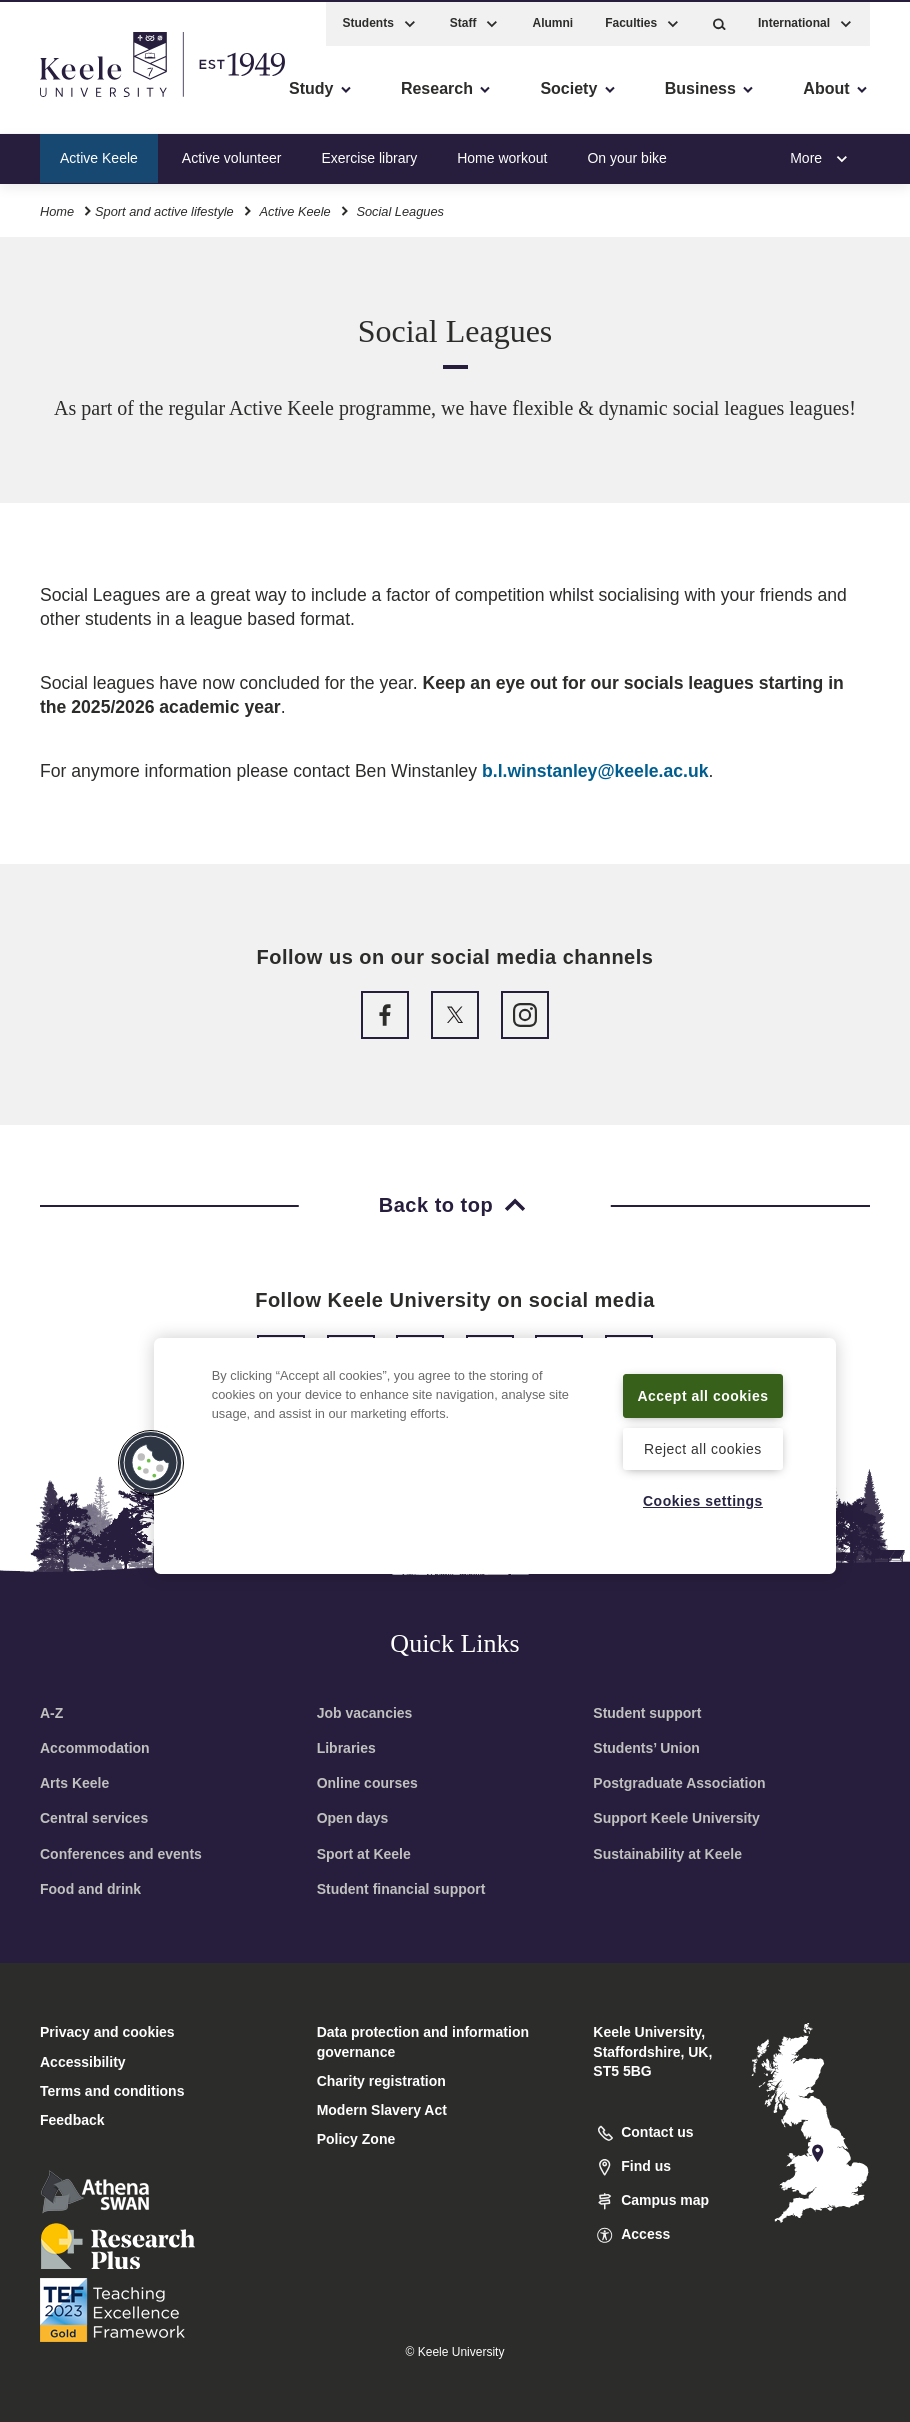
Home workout (502, 154)
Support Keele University (676, 1818)
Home (57, 208)
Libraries (346, 1748)
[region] (495, 1443)
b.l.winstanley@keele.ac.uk (595, 771)
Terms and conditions (112, 2091)
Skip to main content (106, 100)
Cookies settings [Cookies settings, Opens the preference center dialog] (703, 1500)
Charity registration (381, 2081)
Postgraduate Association (679, 1783)
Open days (353, 1818)
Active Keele (99, 154)
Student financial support (401, 1889)
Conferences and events (121, 1854)
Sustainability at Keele (667, 1854)
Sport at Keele (364, 1854)
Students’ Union (646, 1748)
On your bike (626, 154)
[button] (719, 20)
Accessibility (74, 100)
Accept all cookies (702, 1382)
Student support (647, 1713)
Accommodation (95, 1748)
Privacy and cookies (107, 2032)
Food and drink (90, 1889)
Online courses (367, 1783)
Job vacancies (365, 1713)
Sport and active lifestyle (164, 208)
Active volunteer (232, 154)
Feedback (72, 2120)
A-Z (51, 1713)
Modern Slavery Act (382, 2110)
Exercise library (369, 154)
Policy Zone (356, 2139)
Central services (94, 1818)
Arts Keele (74, 1783)
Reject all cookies (702, 1448)
